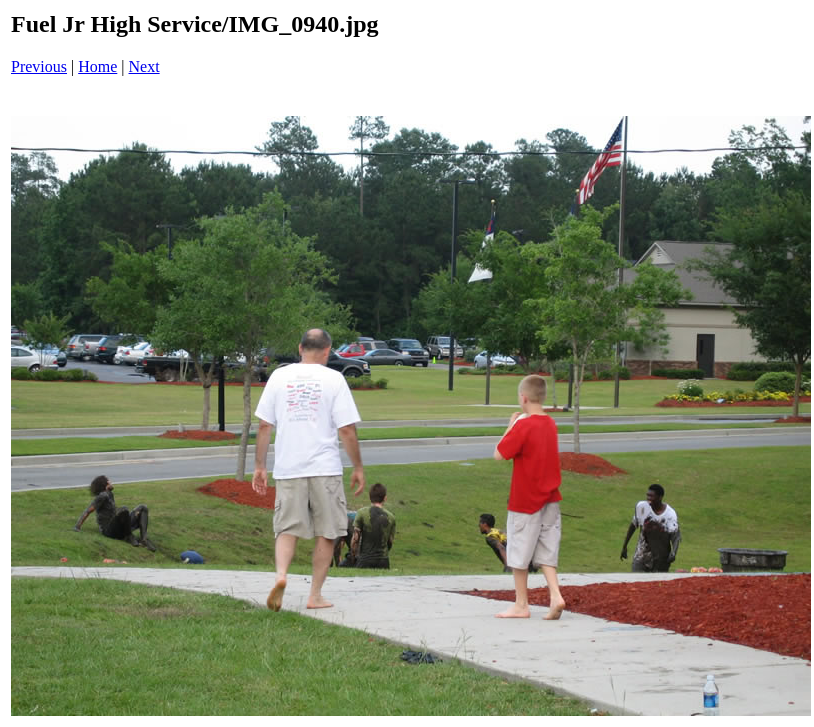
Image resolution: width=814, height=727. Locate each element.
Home (97, 66)
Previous (39, 66)
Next (144, 66)
